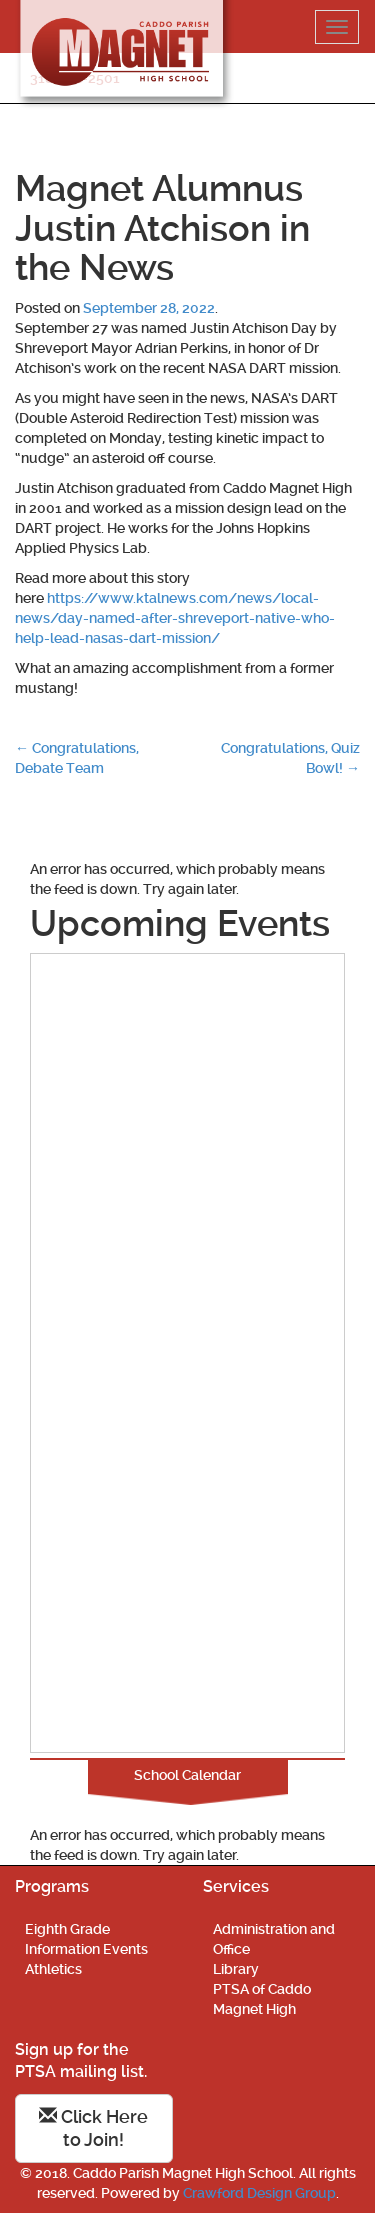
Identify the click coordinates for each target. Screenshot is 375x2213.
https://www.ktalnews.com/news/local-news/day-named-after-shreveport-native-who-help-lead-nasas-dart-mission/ (175, 618)
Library (236, 1969)
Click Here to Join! (93, 2128)
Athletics (53, 1969)
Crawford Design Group (259, 2193)
